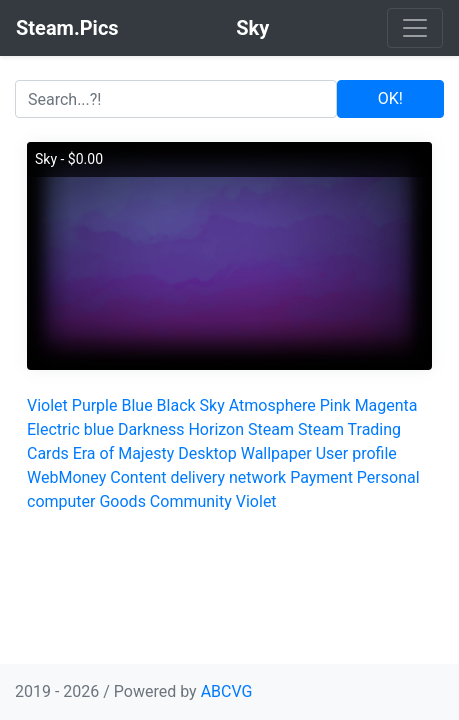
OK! (390, 98)
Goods (122, 501)
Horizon (216, 429)
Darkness (151, 429)
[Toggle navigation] (415, 28)
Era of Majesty (124, 453)
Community (191, 501)
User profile (356, 453)
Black (176, 405)
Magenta (386, 405)
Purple (95, 405)
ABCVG (227, 691)
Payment (321, 477)
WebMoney (66, 477)
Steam (271, 429)
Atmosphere (272, 405)
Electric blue (70, 429)
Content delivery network (198, 477)
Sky (212, 405)
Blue (136, 405)
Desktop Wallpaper (245, 453)
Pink (335, 405)
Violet (47, 405)
